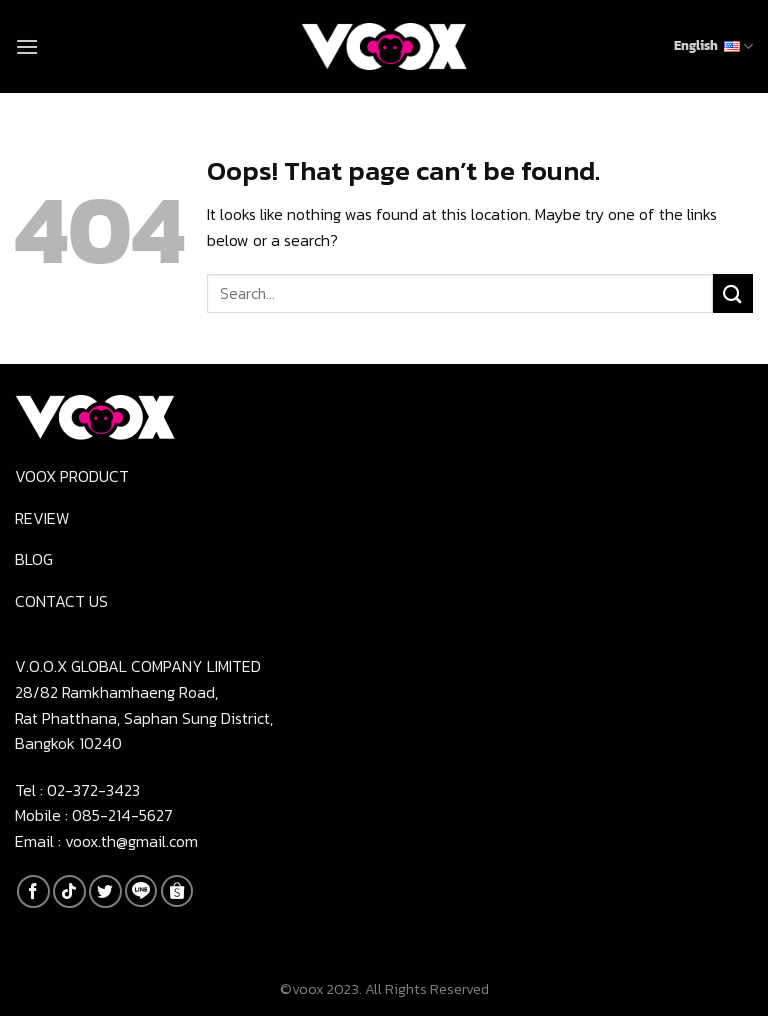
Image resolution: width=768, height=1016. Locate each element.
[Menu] (27, 46)
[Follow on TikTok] (69, 891)
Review (42, 518)
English (713, 46)
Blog (34, 559)
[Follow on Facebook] (33, 891)
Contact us (61, 601)
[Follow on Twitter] (105, 891)
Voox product (72, 476)
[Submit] (733, 293)
